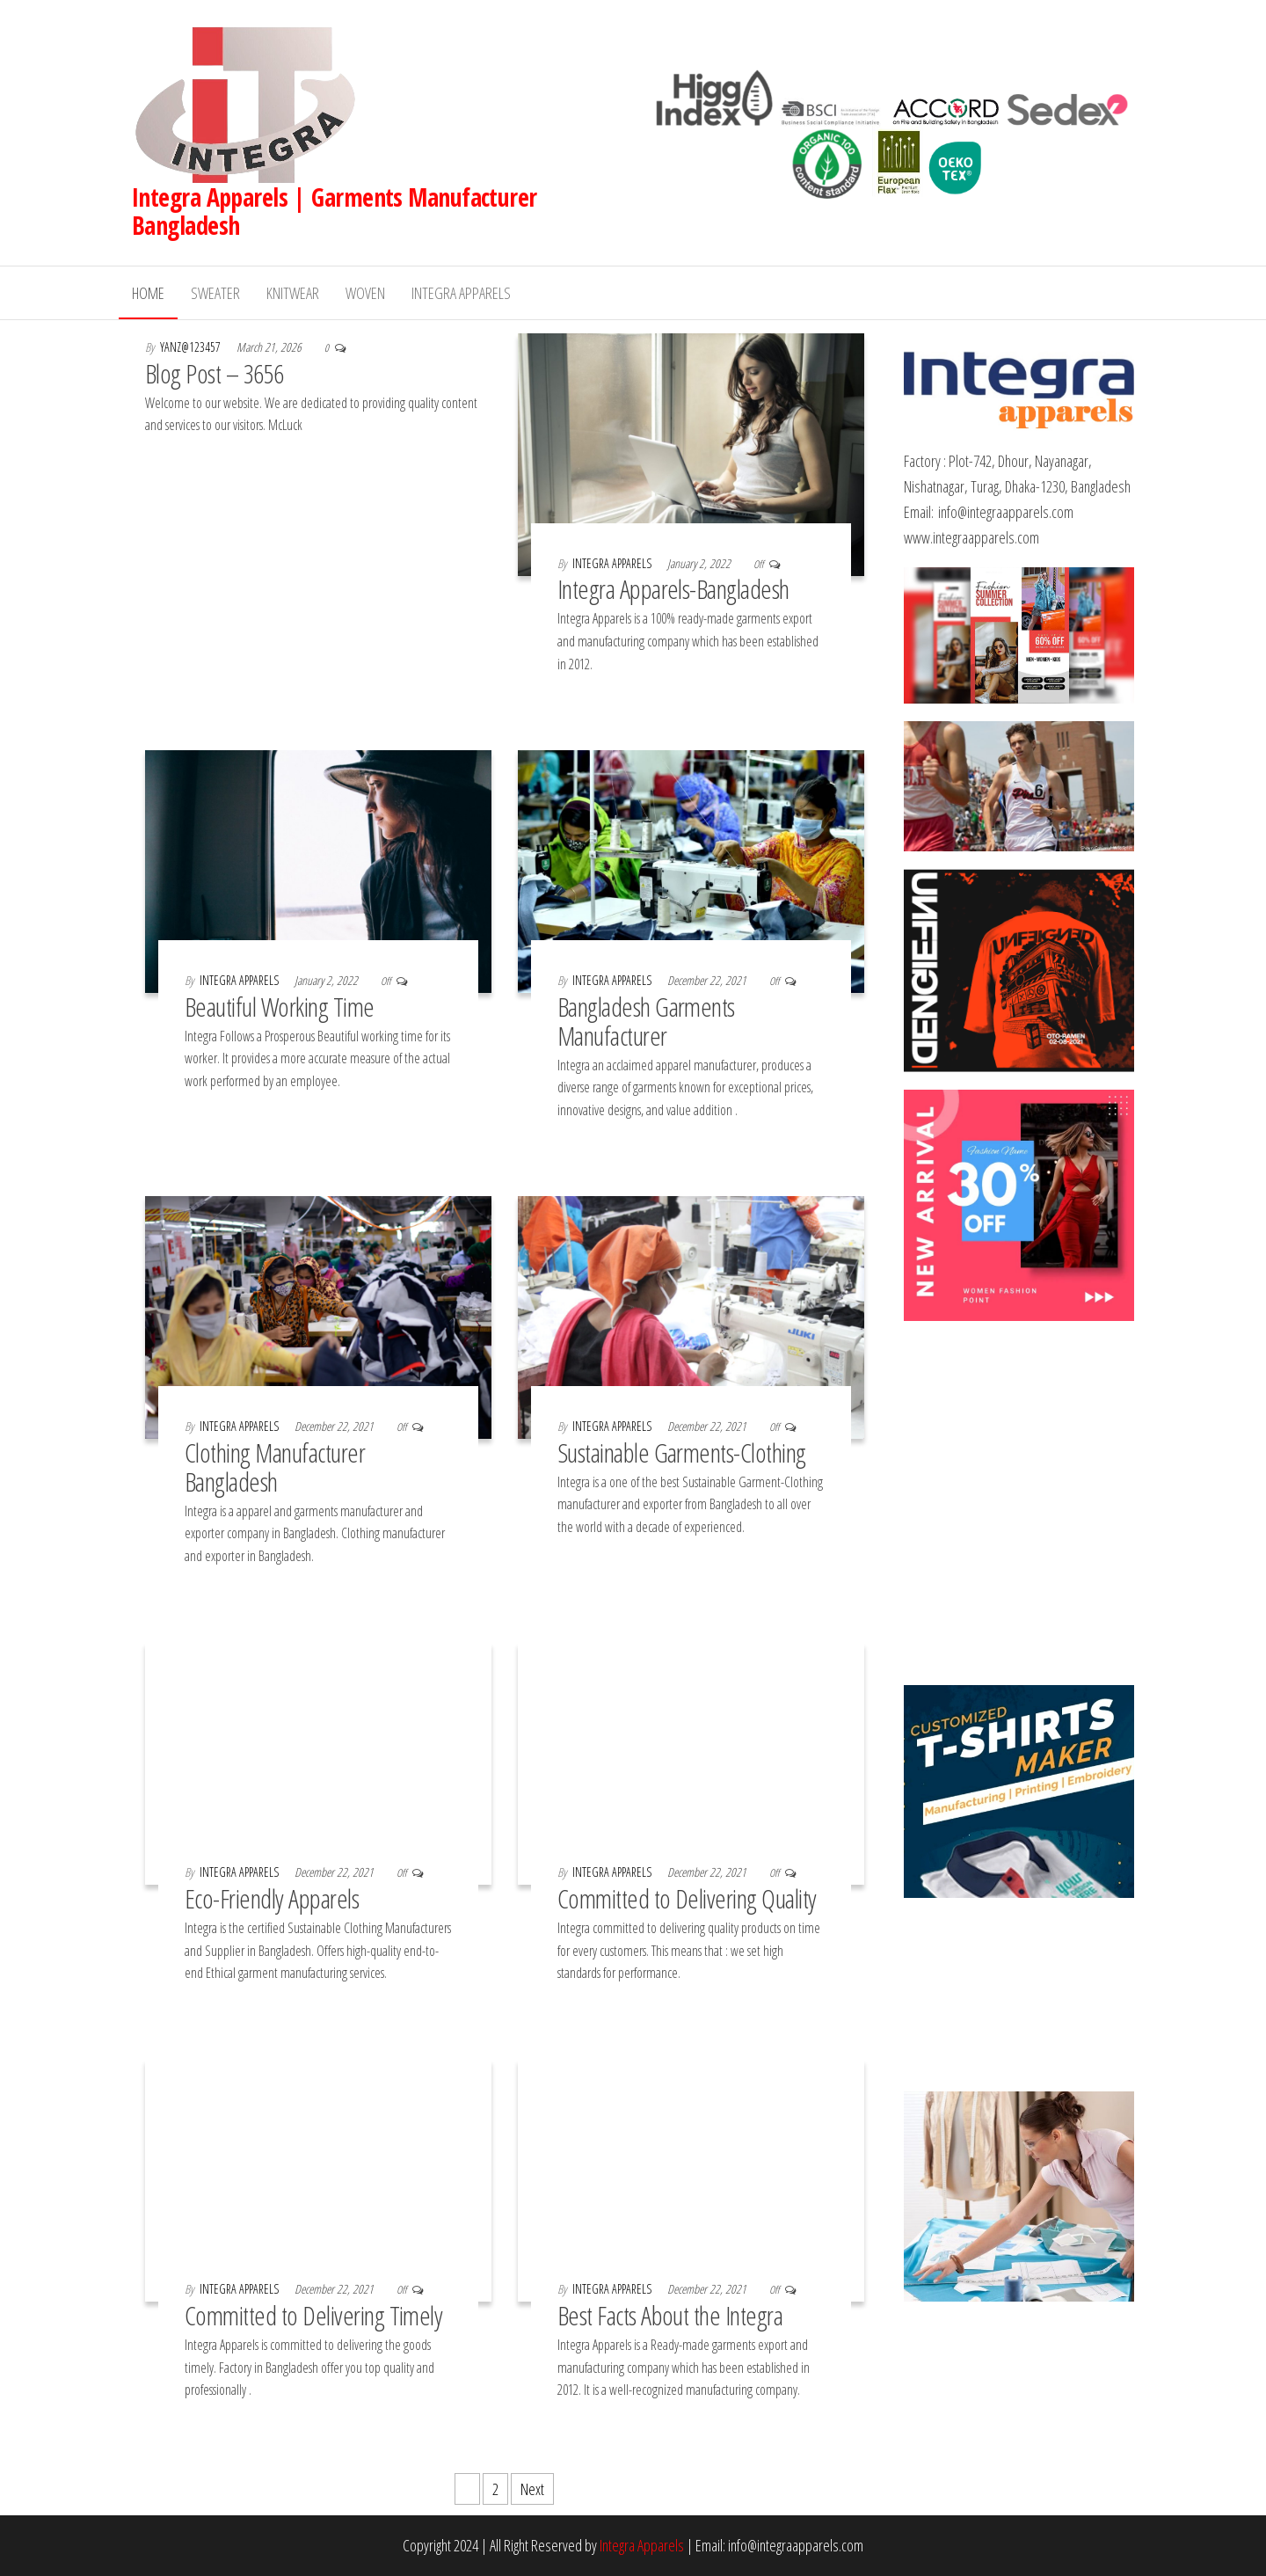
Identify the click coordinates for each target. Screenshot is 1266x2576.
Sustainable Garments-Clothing (684, 1452)
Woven (365, 292)
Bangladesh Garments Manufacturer (646, 1021)
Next (532, 2488)
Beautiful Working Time (280, 1007)
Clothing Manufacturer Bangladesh (275, 1467)
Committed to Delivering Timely (313, 2315)
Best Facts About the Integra (669, 2315)
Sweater (215, 292)
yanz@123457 (191, 347)
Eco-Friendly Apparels (272, 1898)
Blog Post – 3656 (214, 373)
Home (148, 292)
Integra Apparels (461, 292)
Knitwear (292, 292)
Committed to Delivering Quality (687, 1898)
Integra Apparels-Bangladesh (673, 589)
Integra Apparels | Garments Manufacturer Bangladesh (334, 211)
